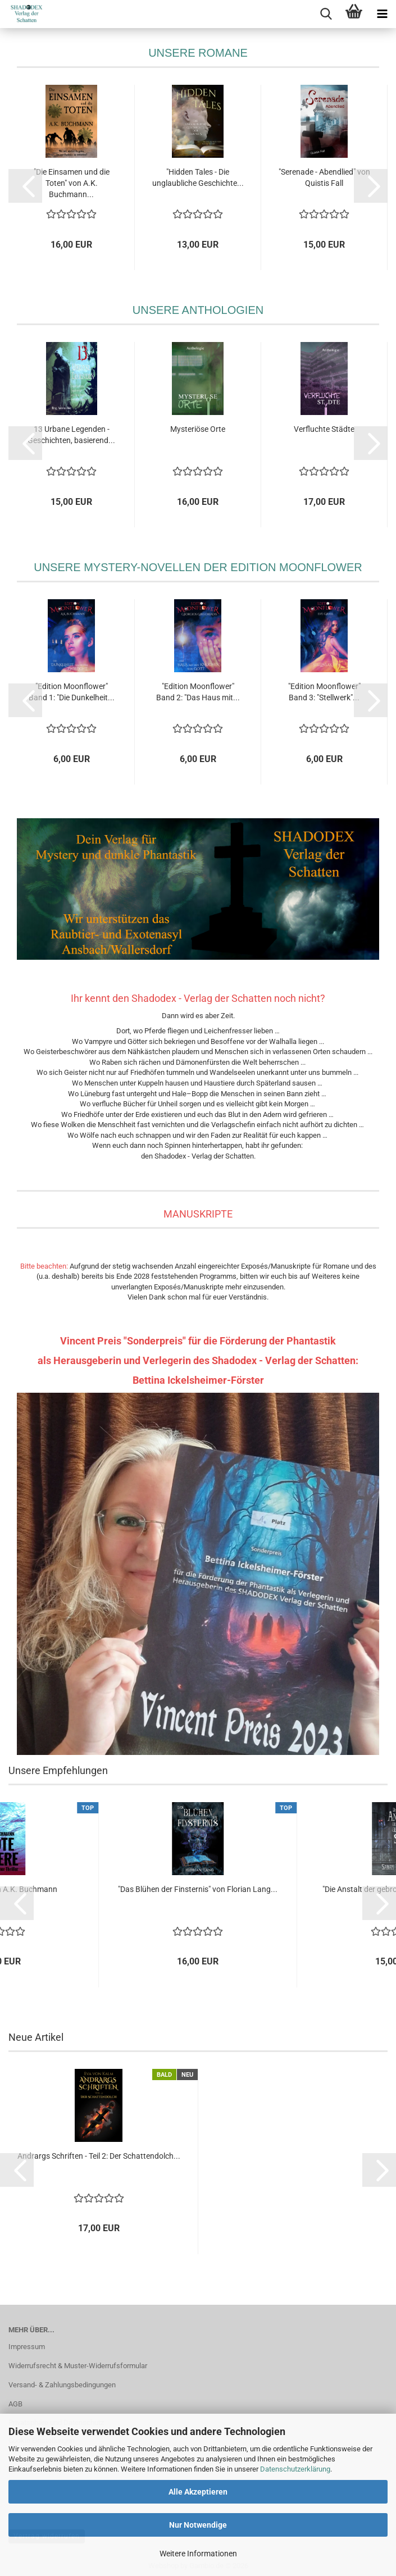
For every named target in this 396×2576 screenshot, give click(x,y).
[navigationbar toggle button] (382, 14)
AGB (15, 2404)
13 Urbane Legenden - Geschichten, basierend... (71, 435)
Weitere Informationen (198, 2553)
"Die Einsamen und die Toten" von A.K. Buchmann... (72, 183)
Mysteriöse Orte (197, 429)
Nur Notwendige (198, 2524)
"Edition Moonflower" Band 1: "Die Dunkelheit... (72, 692)
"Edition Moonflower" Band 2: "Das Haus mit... (198, 692)
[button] (25, 186)
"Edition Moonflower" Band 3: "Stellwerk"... (324, 692)
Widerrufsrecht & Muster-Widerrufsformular (77, 2365)
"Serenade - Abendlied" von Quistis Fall (324, 177)
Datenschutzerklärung (295, 2469)
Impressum (26, 2346)
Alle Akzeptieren (198, 2491)
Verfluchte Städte (324, 429)
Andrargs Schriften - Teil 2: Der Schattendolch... (98, 2155)
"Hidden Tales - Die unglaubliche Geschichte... (198, 177)
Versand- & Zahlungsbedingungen (62, 2385)
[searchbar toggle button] (326, 14)
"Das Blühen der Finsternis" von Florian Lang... (197, 1889)
